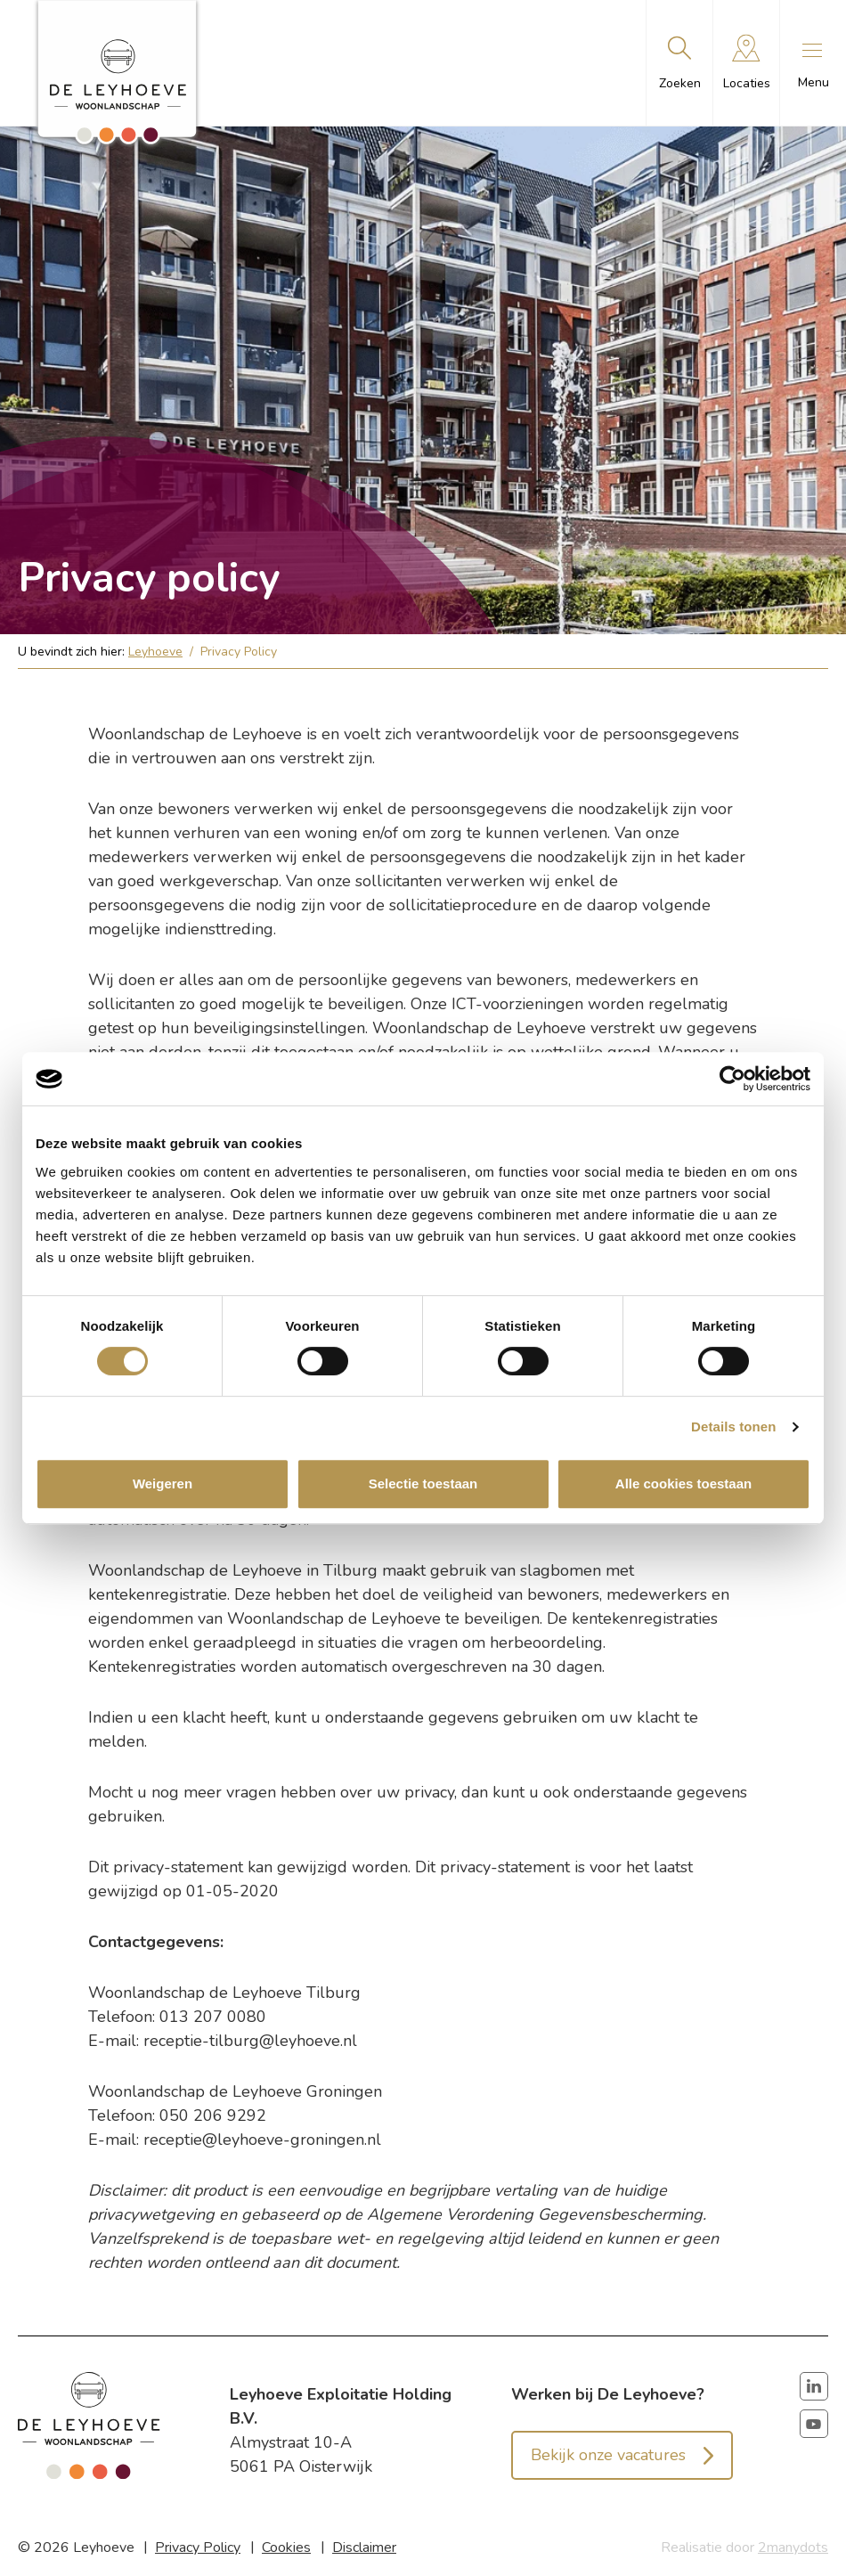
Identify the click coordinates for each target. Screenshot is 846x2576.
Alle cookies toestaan (683, 1483)
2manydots (793, 2547)
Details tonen (733, 1426)
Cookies (286, 2547)
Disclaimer (364, 2547)
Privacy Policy (197, 2547)
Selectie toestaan (423, 1483)
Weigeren (162, 1483)
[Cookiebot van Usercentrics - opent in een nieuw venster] (732, 1078)
